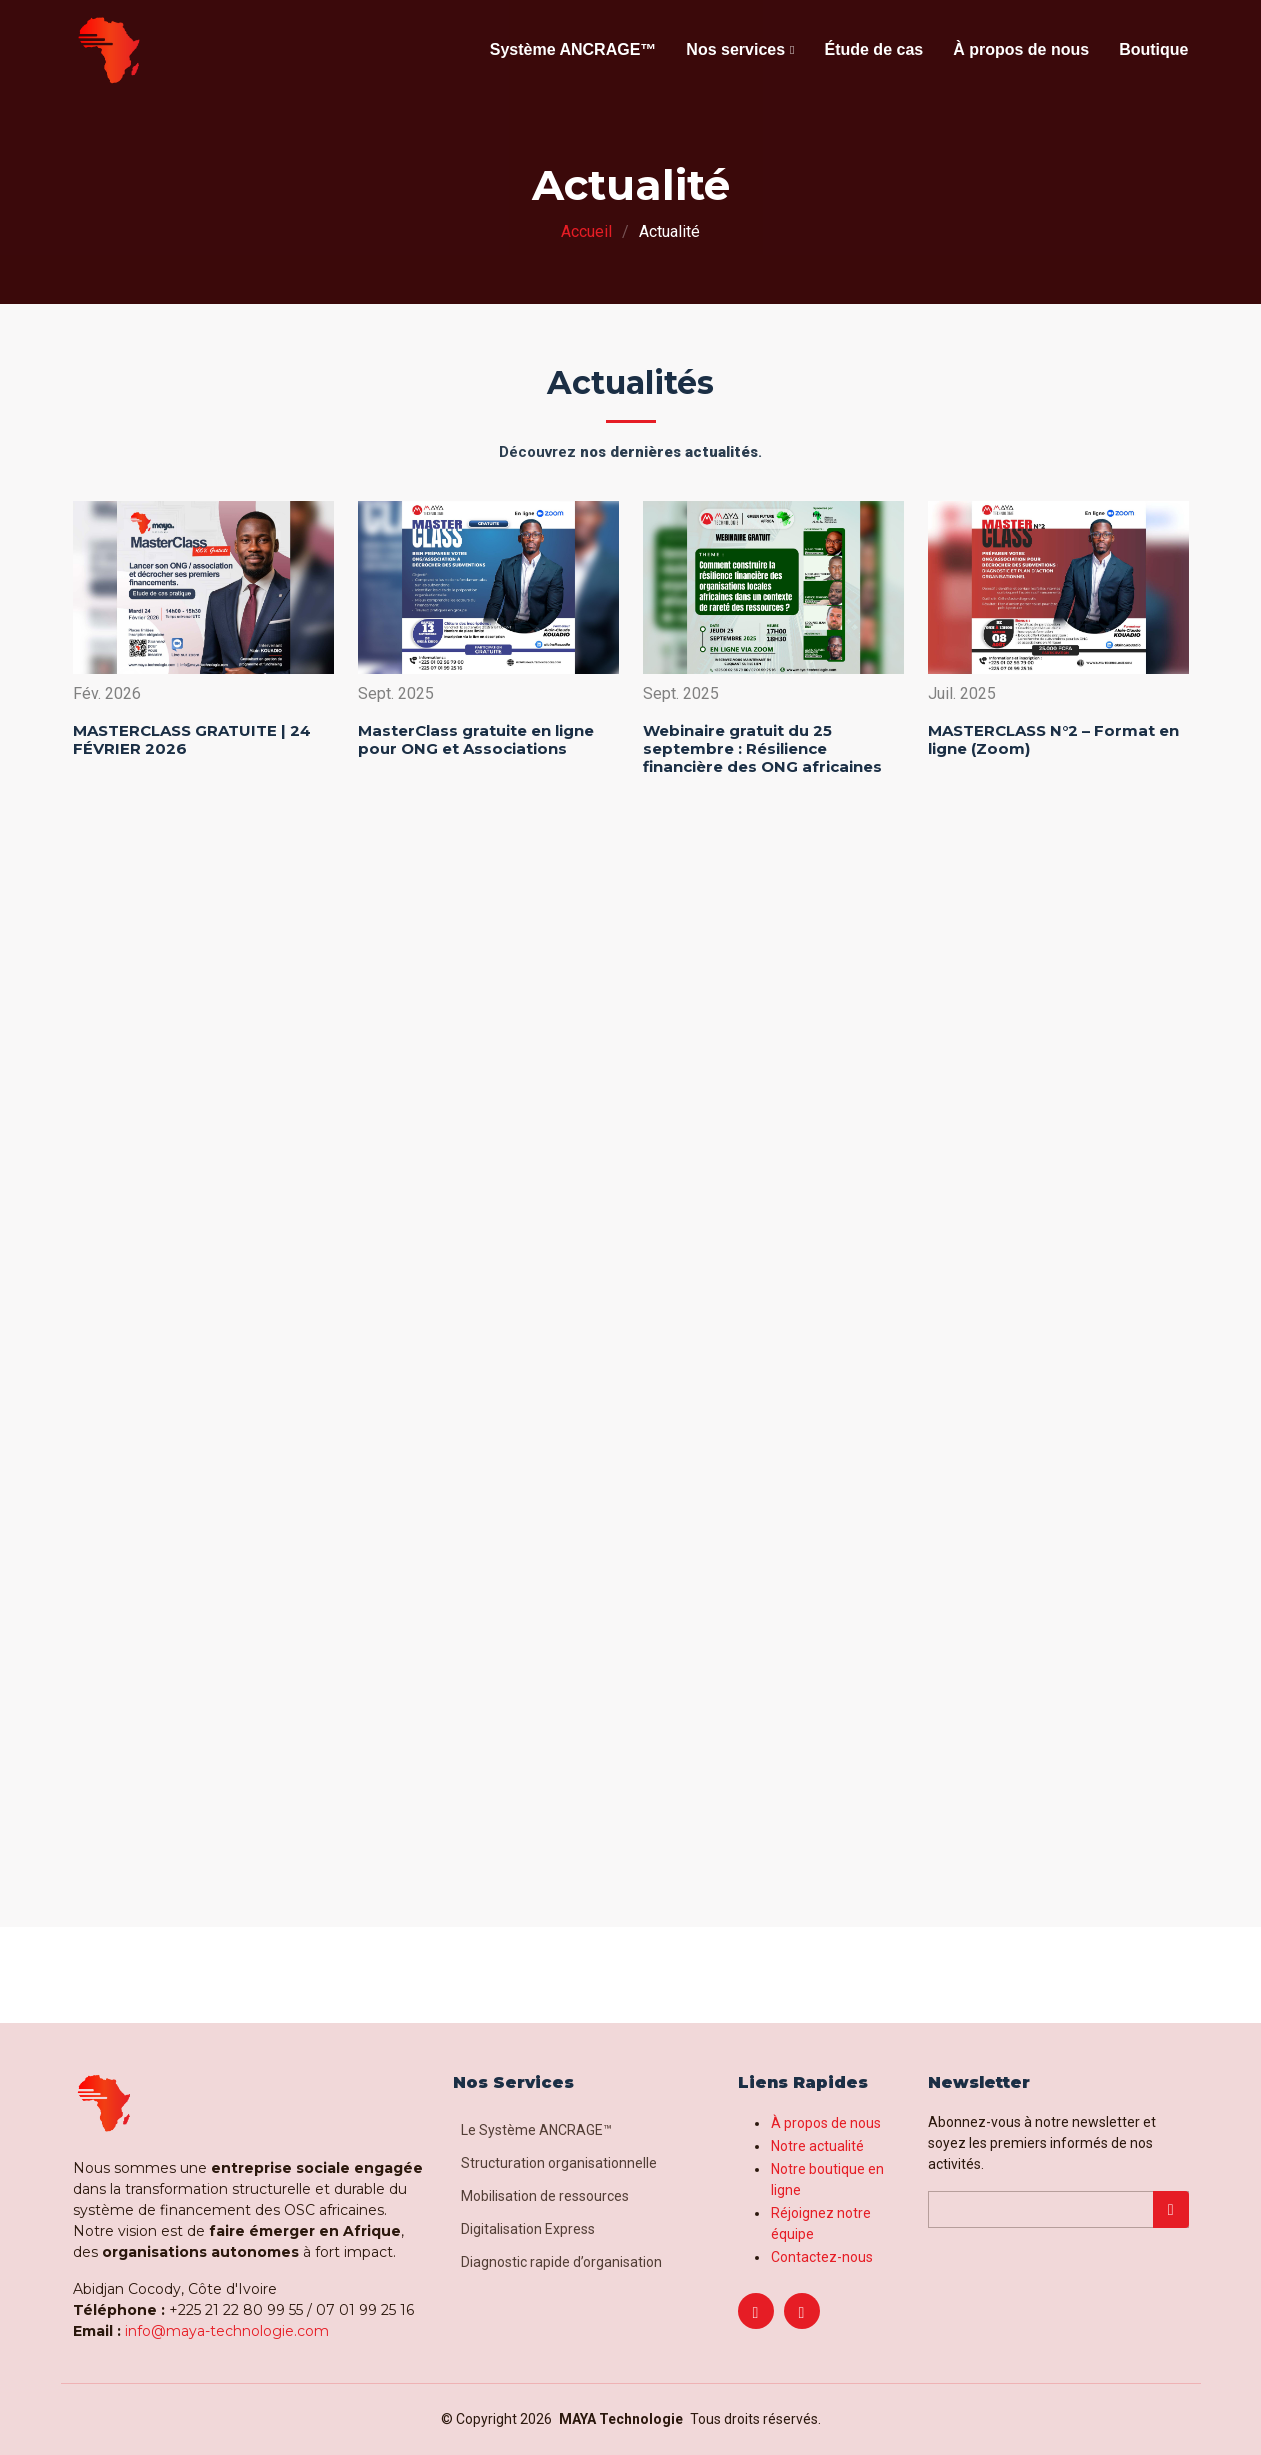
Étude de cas (873, 49)
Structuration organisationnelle (559, 2163)
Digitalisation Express (528, 2229)
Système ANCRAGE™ (573, 49)
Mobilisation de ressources (545, 2196)
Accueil (586, 231)
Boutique (1153, 49)
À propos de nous (1021, 49)
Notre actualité (817, 2146)
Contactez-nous (822, 2257)
